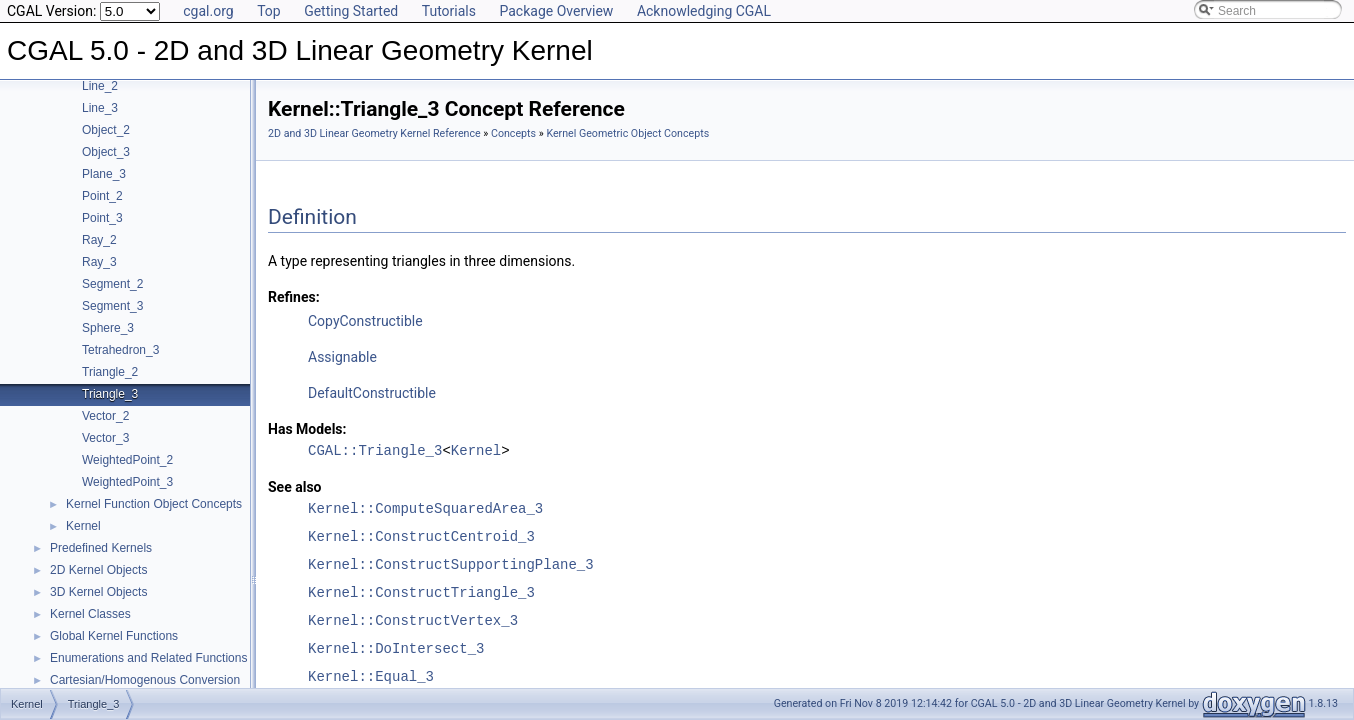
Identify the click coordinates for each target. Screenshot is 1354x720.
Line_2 (100, 86)
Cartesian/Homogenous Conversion (145, 680)
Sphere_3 (108, 328)
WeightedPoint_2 (127, 460)
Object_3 (106, 152)
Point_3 (102, 218)
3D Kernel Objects (98, 592)
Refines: (294, 297)
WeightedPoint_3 (127, 482)
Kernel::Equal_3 (371, 676)
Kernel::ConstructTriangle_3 (421, 592)
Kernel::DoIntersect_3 (396, 648)
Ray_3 (99, 262)
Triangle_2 (110, 372)
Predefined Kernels (101, 548)
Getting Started (351, 11)
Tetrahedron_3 (120, 350)
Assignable (342, 357)
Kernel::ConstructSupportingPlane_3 (451, 564)
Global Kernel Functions (114, 636)
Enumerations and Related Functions (148, 658)
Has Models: (307, 429)
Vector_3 (105, 438)
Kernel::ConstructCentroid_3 (421, 536)
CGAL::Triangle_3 (375, 450)
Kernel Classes (90, 614)
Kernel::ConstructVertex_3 (413, 620)
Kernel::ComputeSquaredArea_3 (425, 508)
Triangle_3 (110, 394)
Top (269, 11)
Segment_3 (112, 306)
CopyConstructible (365, 321)
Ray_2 (99, 240)
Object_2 (106, 130)
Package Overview (556, 11)
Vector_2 (105, 416)
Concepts (513, 133)
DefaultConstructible (372, 393)
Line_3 (100, 108)
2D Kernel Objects (98, 570)
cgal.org (208, 11)
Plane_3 (104, 174)
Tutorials (449, 11)
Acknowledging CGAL (704, 11)
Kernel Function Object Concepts (154, 504)
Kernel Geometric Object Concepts (627, 133)
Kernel (83, 526)
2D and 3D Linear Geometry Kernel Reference (374, 133)
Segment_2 (112, 284)
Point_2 (102, 196)
